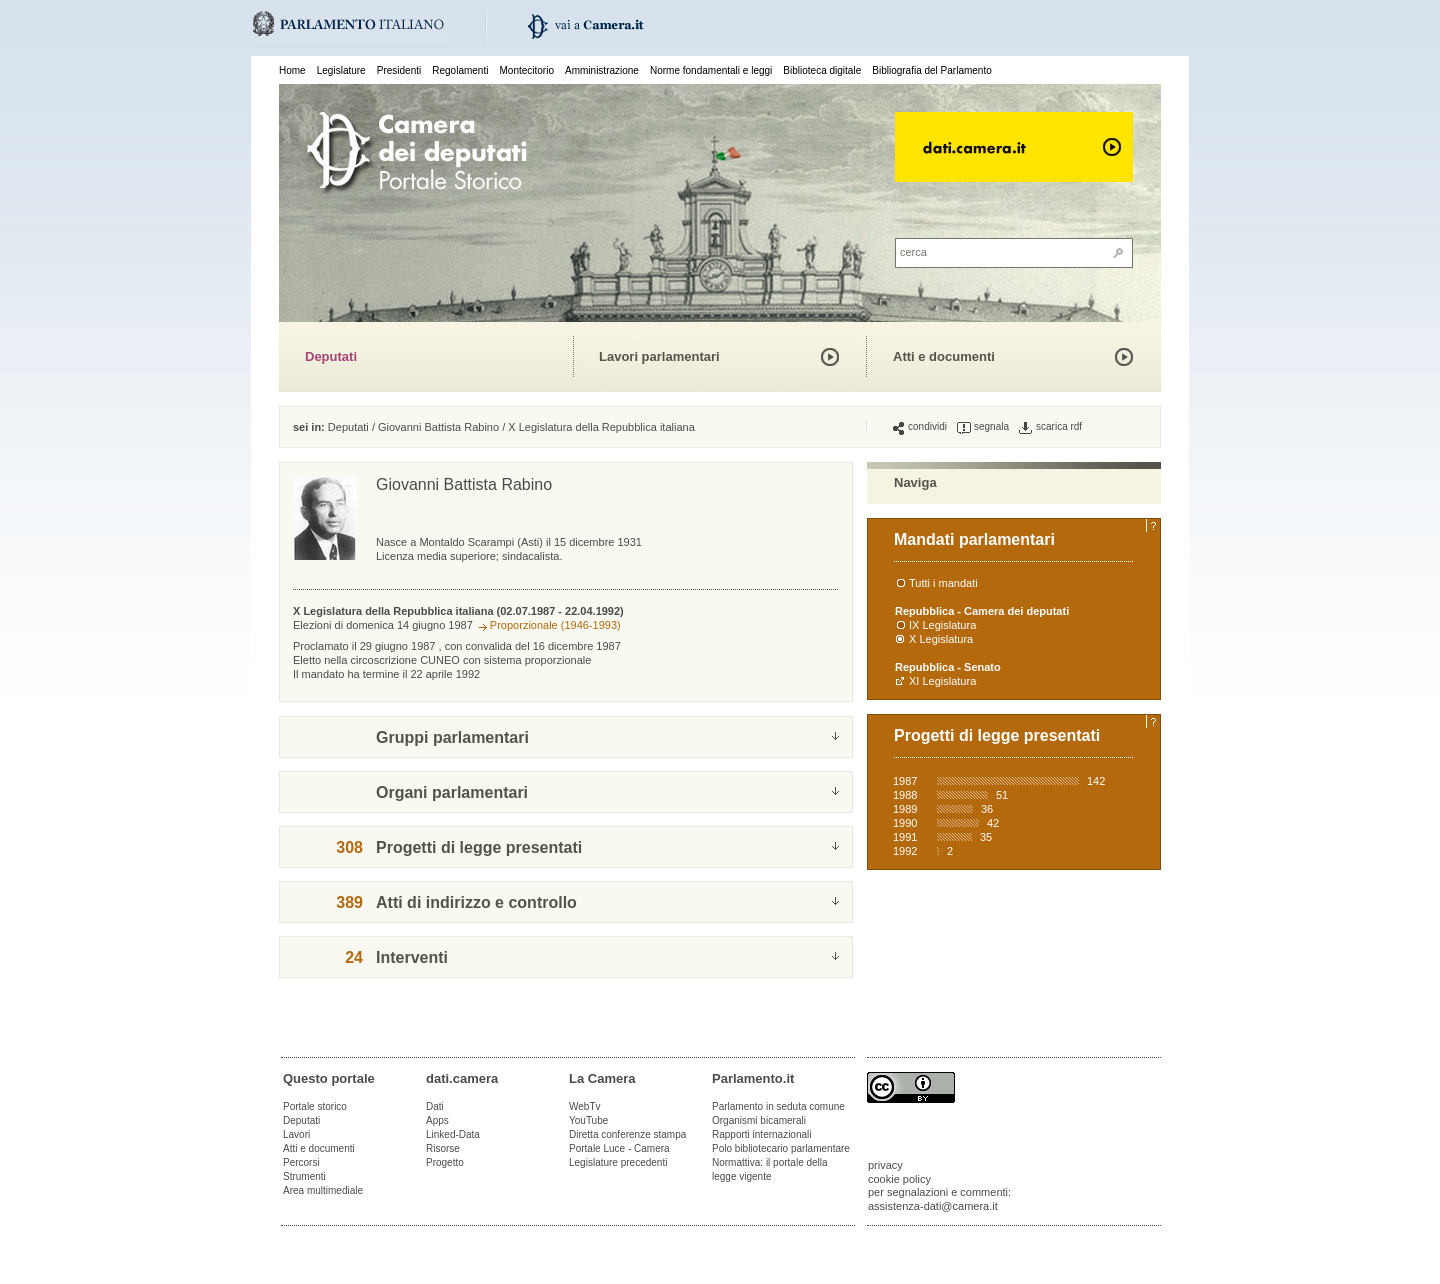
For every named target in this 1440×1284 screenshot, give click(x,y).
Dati (435, 1106)
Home (292, 70)
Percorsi (301, 1162)
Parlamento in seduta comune (778, 1106)
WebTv (585, 1106)
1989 (905, 809)
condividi (920, 427)
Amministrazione (602, 70)
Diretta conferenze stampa (627, 1134)
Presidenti (399, 70)
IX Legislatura (942, 625)
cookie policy (899, 1179)
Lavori (296, 1134)
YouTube (588, 1120)
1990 (905, 823)
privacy (885, 1165)
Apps (437, 1120)
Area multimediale (323, 1190)
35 (986, 837)
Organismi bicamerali (759, 1120)
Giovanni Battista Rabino (438, 427)
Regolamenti (460, 70)
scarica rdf (1050, 427)
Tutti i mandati (943, 583)
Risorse (443, 1148)
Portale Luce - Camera (619, 1148)
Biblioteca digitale (822, 70)
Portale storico (315, 1106)
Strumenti (304, 1176)
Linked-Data (453, 1134)
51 (1002, 795)
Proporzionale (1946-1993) (555, 625)
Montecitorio (526, 70)
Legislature (341, 70)
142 (1096, 781)
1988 (905, 795)
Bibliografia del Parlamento (932, 70)
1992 (905, 851)
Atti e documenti (944, 356)
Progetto (445, 1162)
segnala (983, 427)
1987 (905, 781)
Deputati (331, 356)
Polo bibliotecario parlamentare (781, 1148)
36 (987, 809)
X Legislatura (941, 639)
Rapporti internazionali (762, 1134)
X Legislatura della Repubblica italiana (601, 427)
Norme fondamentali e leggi (711, 70)
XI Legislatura (942, 681)
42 (993, 823)
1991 (905, 837)
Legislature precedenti (618, 1162)
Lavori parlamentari (659, 356)
